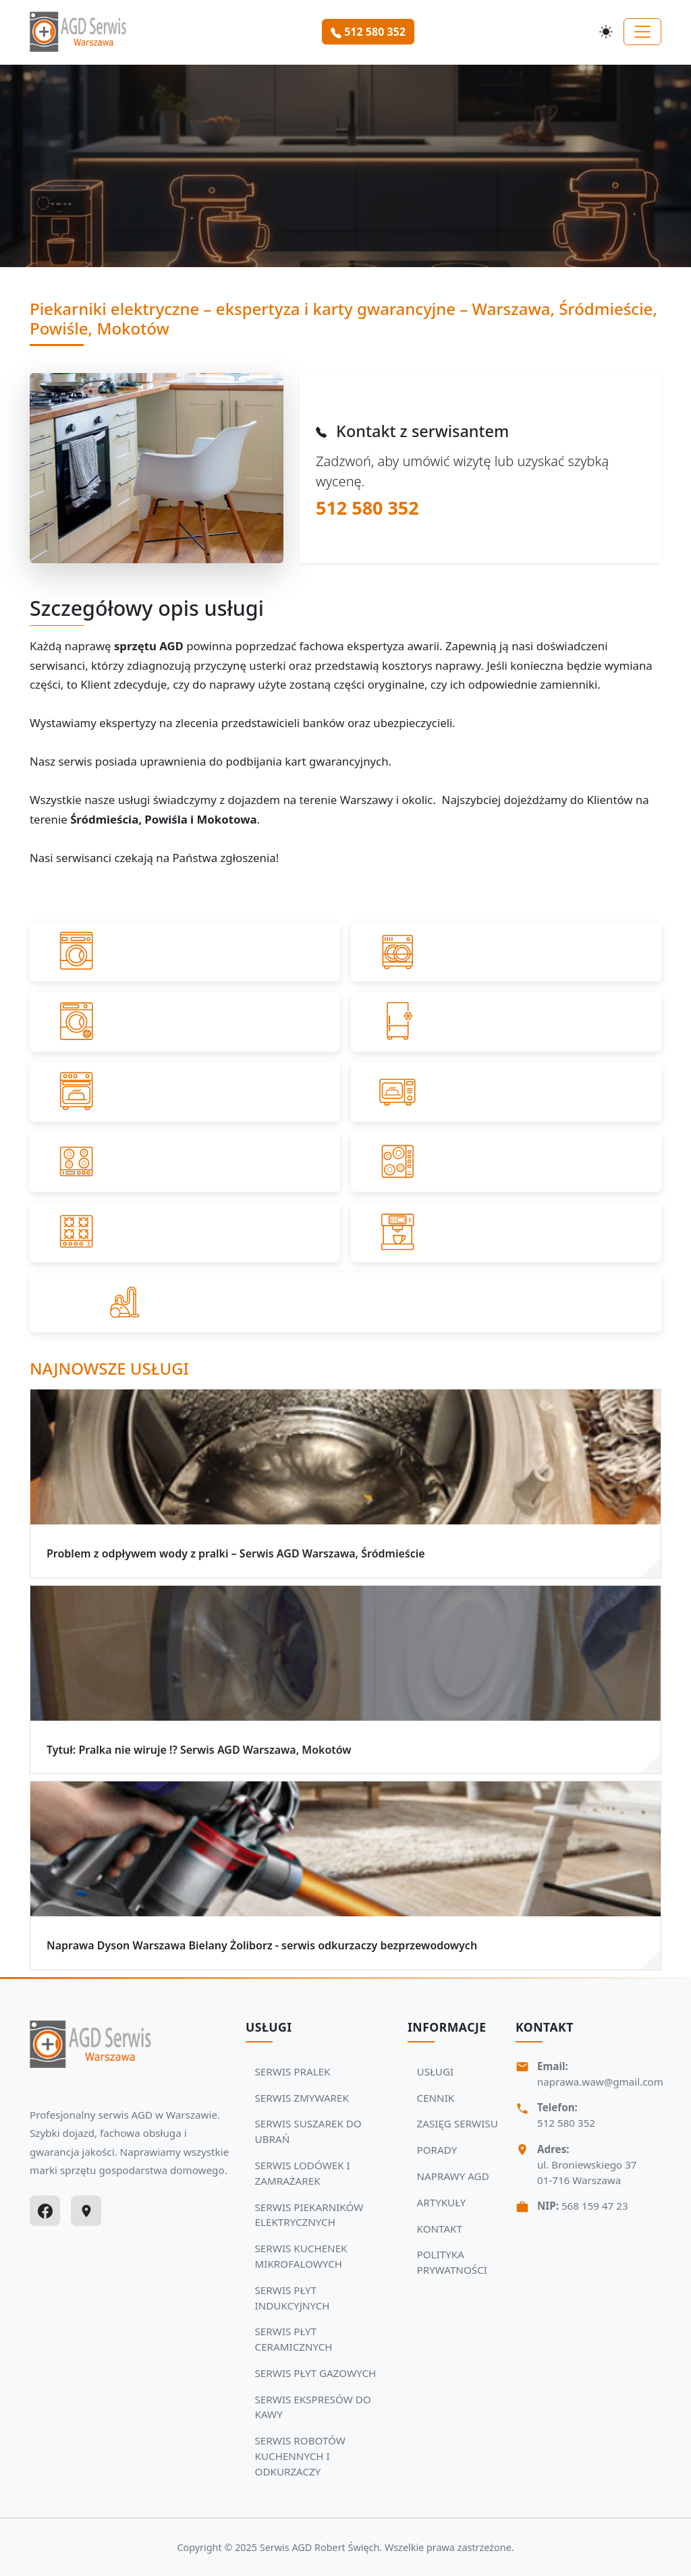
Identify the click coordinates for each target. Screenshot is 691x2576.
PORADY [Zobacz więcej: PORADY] (437, 2149)
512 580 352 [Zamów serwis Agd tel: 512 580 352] (368, 31)
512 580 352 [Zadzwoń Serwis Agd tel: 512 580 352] (566, 2122)
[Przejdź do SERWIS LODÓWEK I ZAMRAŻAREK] (506, 1022)
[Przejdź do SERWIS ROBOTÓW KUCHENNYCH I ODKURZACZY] (345, 1302)
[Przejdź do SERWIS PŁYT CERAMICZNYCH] (506, 1162)
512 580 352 (367, 507)
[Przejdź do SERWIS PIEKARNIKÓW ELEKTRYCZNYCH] (185, 1092)
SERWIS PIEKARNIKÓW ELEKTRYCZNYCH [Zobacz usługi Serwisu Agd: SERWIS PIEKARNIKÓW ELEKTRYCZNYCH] (309, 2214)
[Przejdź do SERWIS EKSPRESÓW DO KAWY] (506, 1232)
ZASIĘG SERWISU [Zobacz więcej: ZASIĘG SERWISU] (457, 2123)
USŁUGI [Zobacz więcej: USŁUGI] (435, 2071)
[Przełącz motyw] (606, 31)
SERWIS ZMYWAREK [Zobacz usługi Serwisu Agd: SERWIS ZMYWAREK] (302, 2098)
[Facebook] (45, 2211)
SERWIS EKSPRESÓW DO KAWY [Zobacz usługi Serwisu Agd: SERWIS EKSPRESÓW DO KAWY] (313, 2407)
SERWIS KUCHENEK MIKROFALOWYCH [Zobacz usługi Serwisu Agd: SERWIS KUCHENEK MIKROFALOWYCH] (301, 2255)
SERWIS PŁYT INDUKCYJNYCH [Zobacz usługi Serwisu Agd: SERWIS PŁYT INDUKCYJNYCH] (292, 2297)
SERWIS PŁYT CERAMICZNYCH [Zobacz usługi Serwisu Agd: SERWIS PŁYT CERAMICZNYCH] (294, 2338)
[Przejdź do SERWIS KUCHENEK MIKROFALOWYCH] (506, 1092)
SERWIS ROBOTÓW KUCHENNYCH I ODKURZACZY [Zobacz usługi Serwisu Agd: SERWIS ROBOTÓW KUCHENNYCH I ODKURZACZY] (300, 2456)
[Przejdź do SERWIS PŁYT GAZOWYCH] (185, 1232)
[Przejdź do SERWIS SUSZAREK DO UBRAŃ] (185, 1022)
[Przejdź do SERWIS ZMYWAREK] (506, 951)
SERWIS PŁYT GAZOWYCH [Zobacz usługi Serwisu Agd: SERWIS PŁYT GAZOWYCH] (316, 2373)
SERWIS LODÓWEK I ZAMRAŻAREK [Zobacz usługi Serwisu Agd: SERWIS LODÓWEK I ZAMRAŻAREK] (302, 2172)
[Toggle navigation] (642, 31)
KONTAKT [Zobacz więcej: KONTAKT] (439, 2228)
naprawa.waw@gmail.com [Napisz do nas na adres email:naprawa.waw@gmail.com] (600, 2081)
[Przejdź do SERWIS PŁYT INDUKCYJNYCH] (185, 1162)
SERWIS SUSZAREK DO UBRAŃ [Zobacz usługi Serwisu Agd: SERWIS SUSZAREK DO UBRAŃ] (308, 2131)
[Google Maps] (86, 2211)
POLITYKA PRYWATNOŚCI (452, 2262)
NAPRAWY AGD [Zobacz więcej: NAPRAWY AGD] (453, 2176)
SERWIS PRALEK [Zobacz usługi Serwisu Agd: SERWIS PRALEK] (293, 2071)
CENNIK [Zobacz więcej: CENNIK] (436, 2098)
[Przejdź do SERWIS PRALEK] (185, 951)
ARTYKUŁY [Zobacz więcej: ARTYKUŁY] (441, 2202)
